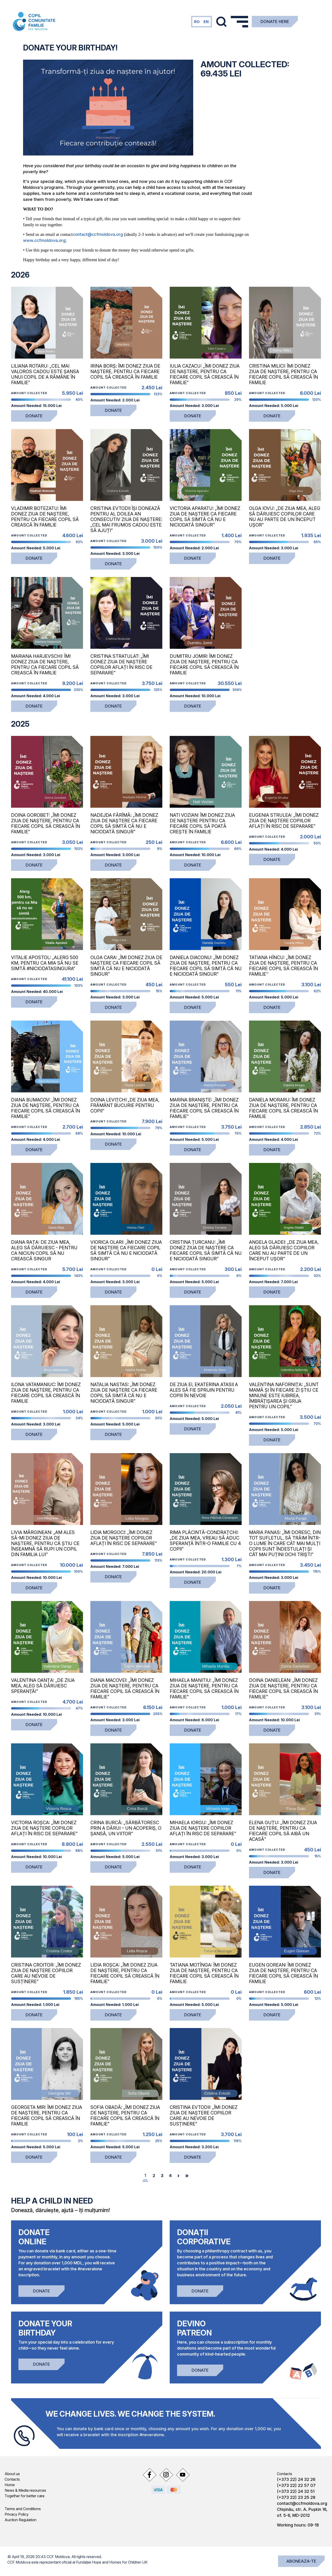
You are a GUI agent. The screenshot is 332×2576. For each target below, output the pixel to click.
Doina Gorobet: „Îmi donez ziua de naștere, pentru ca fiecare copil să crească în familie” (45, 823)
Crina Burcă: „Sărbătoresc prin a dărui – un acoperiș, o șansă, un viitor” (125, 1828)
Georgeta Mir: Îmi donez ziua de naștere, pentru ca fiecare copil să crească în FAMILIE (46, 2116)
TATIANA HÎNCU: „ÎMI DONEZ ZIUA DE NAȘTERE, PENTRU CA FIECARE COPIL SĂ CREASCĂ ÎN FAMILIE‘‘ (283, 966)
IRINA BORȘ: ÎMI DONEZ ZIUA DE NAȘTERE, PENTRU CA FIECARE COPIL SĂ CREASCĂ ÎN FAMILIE (125, 371)
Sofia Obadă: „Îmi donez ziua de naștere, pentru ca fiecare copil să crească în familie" (125, 2116)
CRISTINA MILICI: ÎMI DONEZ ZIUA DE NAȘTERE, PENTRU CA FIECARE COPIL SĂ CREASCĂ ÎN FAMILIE (283, 374)
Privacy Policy (17, 2514)
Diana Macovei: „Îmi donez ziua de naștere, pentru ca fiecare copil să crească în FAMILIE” (124, 1688)
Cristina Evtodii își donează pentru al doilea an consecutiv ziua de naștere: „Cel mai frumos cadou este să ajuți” (126, 519)
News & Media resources (25, 2490)
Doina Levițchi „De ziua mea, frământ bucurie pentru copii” (124, 1105)
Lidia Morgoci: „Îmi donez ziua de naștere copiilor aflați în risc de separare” (123, 1538)
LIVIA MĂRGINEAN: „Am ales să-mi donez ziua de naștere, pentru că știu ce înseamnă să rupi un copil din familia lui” (45, 1543)
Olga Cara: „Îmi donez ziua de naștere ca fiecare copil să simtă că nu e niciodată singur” (126, 966)
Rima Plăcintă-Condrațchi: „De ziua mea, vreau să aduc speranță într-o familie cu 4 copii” (205, 1541)
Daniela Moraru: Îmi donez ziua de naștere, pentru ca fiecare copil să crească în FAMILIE (283, 1108)
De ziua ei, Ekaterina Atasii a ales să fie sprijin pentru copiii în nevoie (204, 1390)
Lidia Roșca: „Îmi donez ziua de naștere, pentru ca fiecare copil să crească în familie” (124, 1973)
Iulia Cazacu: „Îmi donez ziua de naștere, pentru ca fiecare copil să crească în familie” (205, 374)
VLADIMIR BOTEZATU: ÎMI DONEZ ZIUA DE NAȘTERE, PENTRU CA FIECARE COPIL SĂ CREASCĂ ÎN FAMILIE (45, 517)
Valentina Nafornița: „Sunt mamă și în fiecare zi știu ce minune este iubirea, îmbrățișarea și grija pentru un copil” (284, 1395)
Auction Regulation (20, 2519)
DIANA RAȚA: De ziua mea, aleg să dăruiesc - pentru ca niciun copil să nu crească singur (44, 1250)
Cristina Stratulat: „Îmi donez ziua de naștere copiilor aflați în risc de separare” (121, 664)
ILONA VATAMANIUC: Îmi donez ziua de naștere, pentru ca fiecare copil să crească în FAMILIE (46, 1393)
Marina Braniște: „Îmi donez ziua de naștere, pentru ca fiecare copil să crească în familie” (204, 1108)
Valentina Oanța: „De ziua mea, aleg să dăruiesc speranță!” (43, 1685)
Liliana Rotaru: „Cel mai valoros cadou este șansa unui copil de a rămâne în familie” (45, 374)
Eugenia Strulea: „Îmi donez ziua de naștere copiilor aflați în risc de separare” (284, 820)
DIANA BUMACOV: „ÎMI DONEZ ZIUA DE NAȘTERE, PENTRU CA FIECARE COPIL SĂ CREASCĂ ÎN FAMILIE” (45, 1108)
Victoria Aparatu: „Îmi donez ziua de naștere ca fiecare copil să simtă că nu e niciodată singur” (205, 517)
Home (10, 2484)
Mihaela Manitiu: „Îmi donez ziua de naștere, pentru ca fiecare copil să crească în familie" (204, 1688)
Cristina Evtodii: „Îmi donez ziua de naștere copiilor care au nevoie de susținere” (203, 2116)
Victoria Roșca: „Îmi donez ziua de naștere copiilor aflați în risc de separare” (44, 1828)
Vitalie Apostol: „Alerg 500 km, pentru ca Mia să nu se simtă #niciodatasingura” (44, 963)
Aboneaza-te (301, 2561)
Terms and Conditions (23, 2508)
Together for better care (24, 2496)
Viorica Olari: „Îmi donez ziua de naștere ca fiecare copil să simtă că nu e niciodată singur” (126, 1250)
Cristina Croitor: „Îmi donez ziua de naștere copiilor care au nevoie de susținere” (46, 1973)
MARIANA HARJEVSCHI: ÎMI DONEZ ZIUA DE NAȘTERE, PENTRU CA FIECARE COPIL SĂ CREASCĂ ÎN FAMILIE (45, 664)
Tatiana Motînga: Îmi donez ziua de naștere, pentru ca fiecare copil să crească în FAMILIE (204, 1973)
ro (197, 21)
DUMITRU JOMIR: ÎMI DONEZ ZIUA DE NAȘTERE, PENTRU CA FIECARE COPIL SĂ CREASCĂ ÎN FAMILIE (204, 664)
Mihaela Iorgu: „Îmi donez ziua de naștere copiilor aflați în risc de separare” (203, 1828)
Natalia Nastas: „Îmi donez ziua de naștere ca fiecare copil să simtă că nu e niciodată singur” (123, 1393)
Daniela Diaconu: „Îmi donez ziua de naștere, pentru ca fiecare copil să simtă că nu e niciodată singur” (206, 966)
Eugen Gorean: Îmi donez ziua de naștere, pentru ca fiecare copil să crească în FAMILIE (283, 1973)
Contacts (12, 2479)
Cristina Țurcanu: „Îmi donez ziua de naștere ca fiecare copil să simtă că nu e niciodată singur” (206, 1250)
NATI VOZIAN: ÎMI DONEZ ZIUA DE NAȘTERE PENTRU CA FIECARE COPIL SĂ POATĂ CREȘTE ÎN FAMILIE (202, 823)
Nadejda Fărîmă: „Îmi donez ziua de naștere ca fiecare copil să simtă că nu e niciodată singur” (124, 823)
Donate (34, 415)
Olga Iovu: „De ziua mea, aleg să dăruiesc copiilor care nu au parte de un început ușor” (284, 517)
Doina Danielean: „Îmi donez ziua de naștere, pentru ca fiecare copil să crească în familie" (283, 1688)
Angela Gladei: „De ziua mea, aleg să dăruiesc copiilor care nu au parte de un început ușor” (284, 1250)
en (206, 21)
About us (12, 2473)
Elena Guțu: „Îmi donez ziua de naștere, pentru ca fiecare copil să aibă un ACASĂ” (283, 1831)
